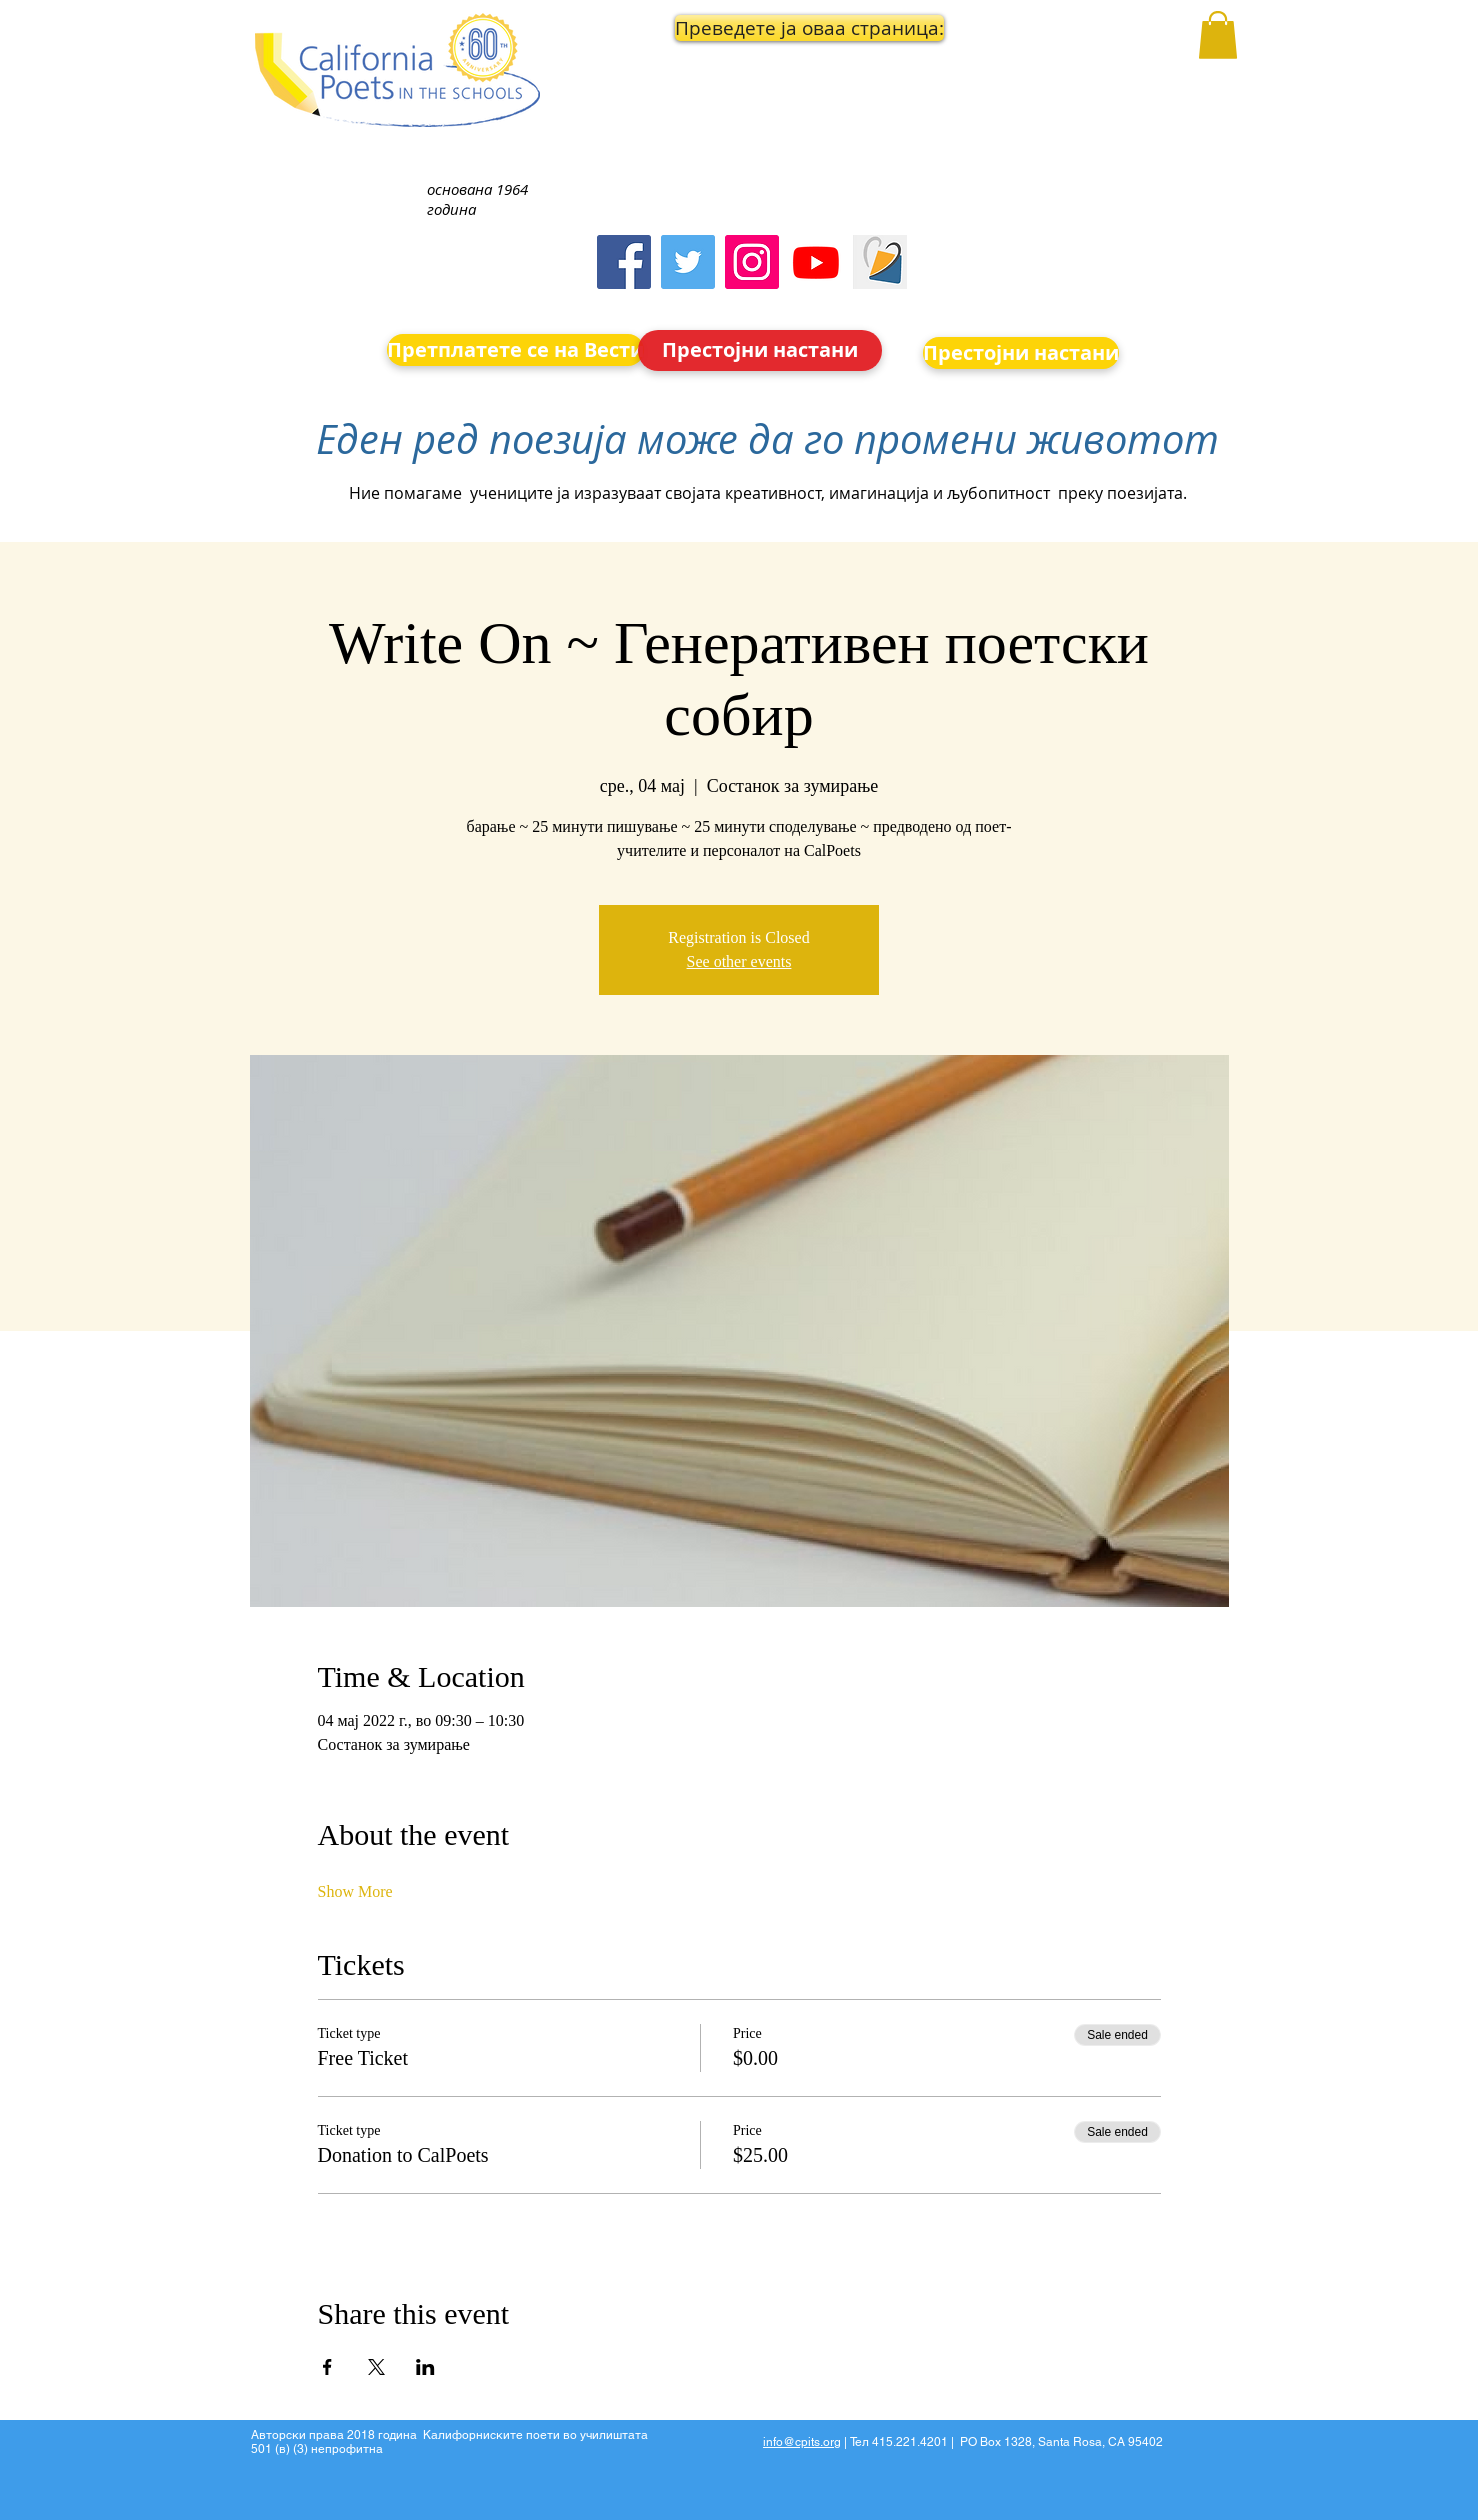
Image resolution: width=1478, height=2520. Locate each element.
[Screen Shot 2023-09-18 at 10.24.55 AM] (880, 262)
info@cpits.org (802, 2442)
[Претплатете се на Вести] (515, 350)
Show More (355, 1891)
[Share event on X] (376, 2367)
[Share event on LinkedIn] (425, 2367)
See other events (739, 961)
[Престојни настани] (760, 350)
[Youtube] (816, 262)
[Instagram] (752, 262)
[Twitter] (688, 262)
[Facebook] (624, 262)
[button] (761, 28)
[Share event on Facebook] (327, 2367)
